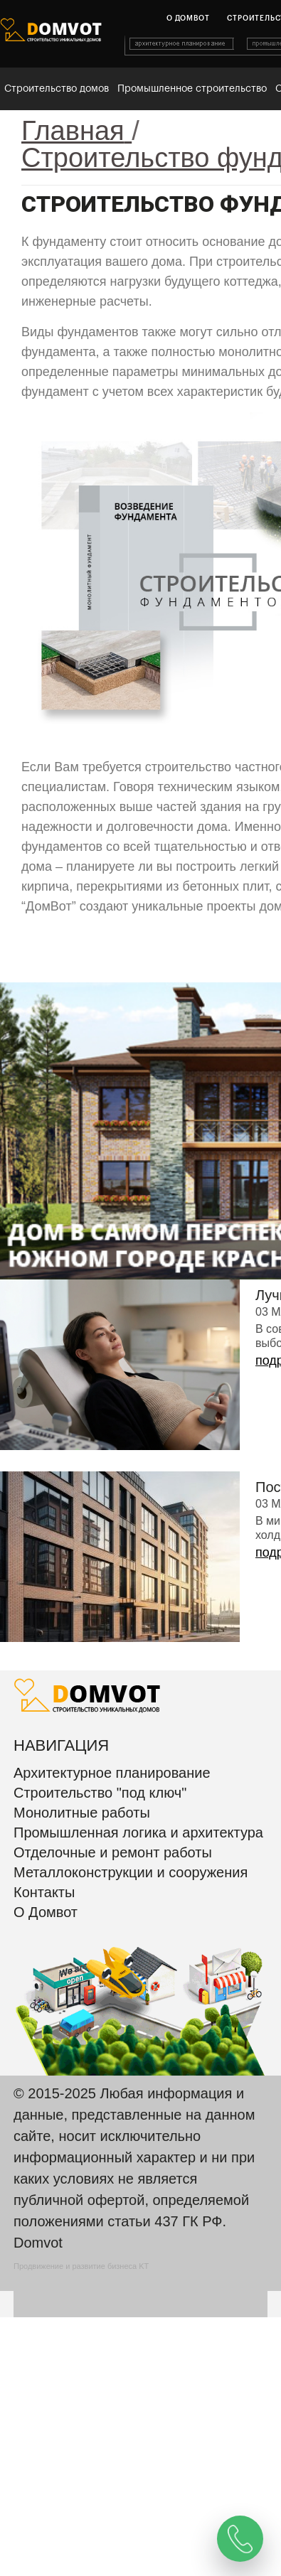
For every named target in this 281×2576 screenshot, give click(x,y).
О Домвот (46, 1912)
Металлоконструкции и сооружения (131, 1872)
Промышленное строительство (192, 89)
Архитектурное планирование (112, 1773)
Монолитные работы (82, 1812)
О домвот (187, 18)
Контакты (44, 1892)
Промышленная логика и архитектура (138, 1832)
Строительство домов (56, 89)
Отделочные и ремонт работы (113, 1852)
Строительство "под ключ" (100, 1792)
